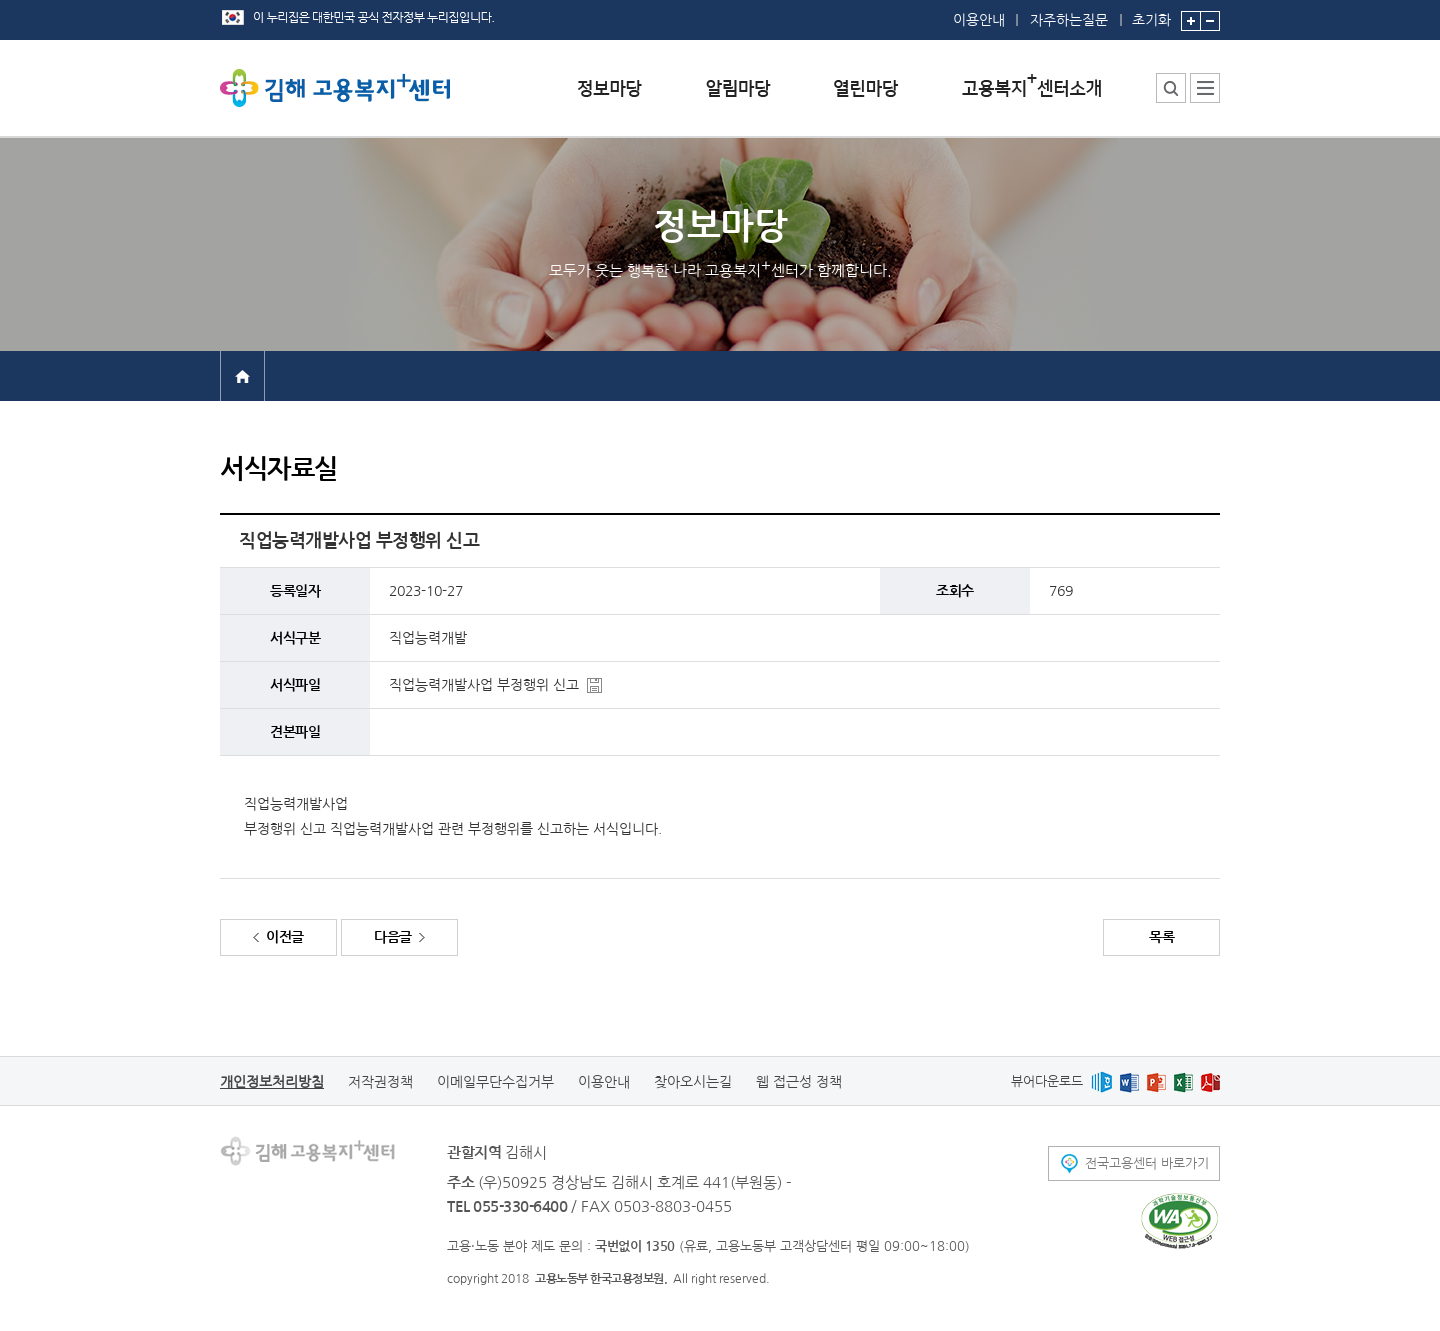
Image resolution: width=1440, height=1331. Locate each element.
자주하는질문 (1069, 20)
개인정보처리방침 (272, 1082)
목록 (1161, 937)
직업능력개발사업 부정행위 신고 (484, 685)
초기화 (1151, 13)
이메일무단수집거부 (495, 1082)
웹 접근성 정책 (799, 1082)
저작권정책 (380, 1082)
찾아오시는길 (693, 1082)
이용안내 (979, 20)
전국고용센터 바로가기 (1147, 1163)
